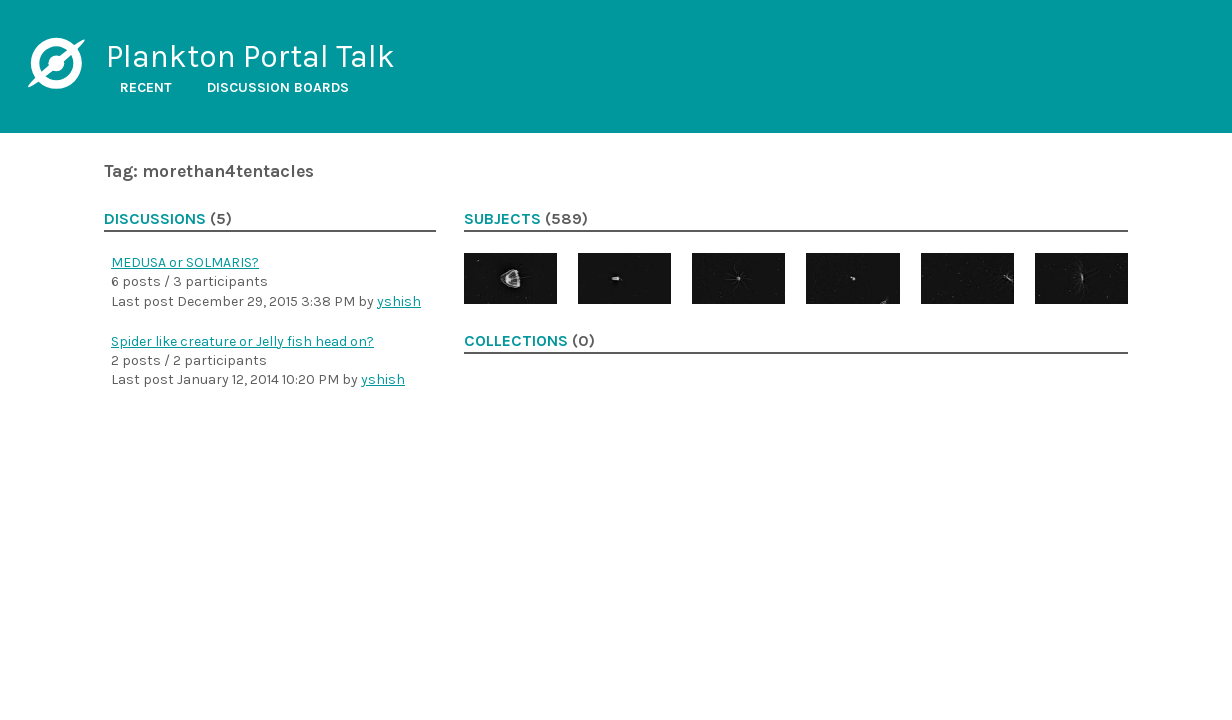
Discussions (155, 219)
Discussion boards (278, 87)
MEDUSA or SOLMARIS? (185, 262)
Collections (516, 341)
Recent (146, 87)
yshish (399, 301)
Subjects (502, 219)
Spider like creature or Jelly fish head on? (242, 341)
